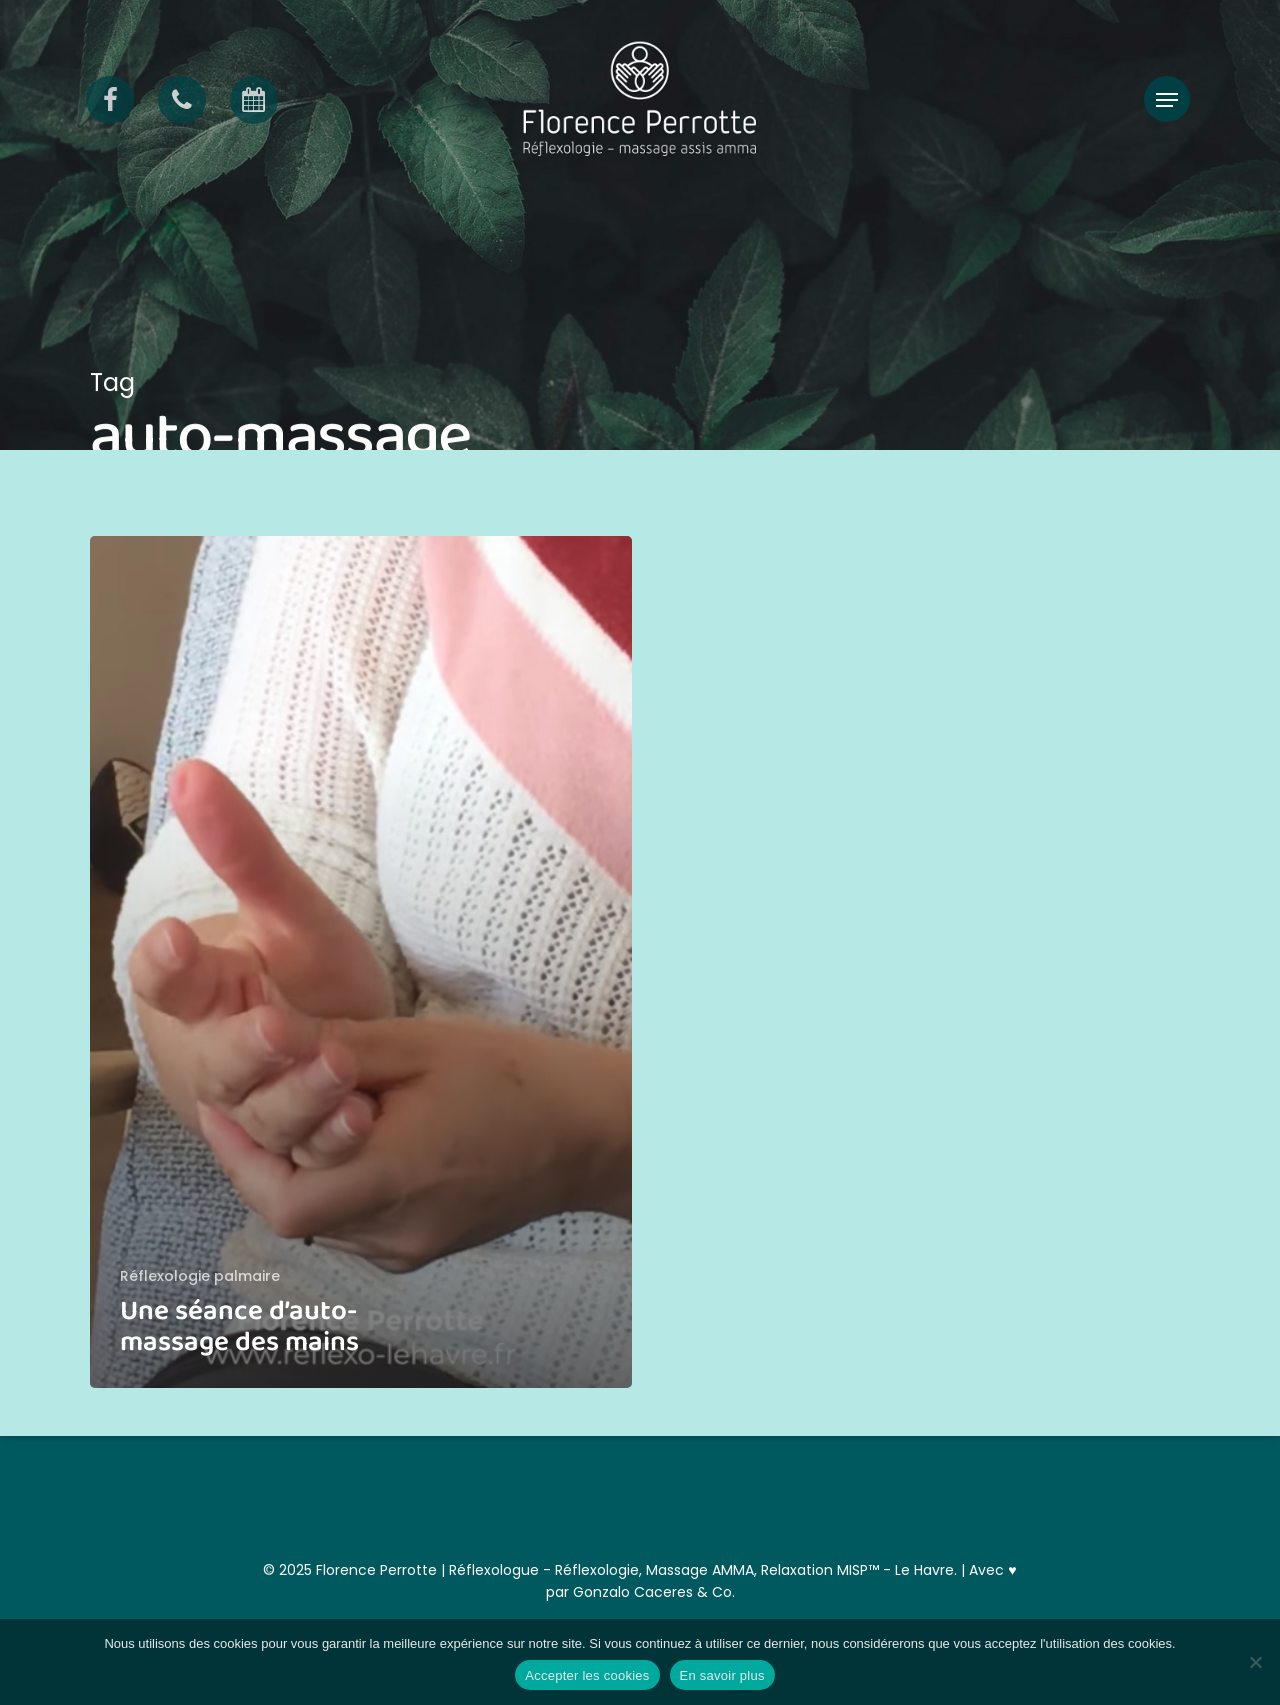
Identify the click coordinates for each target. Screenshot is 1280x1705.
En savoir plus (722, 1675)
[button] (1167, 100)
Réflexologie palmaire (200, 1276)
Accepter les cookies (587, 1675)
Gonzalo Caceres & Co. (654, 1592)
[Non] (1255, 1662)
